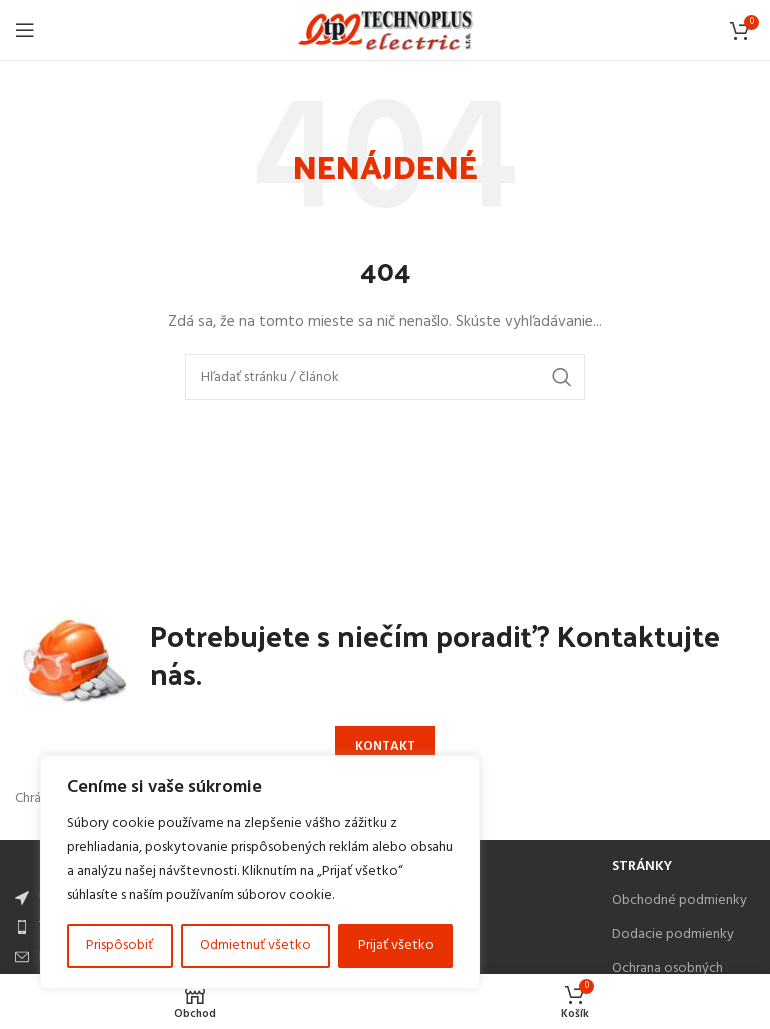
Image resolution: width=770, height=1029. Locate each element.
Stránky (642, 866)
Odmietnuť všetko (255, 945)
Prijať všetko (396, 945)
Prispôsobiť (119, 945)
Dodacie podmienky (673, 934)
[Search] (385, 377)
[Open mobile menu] (25, 30)
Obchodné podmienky (679, 900)
